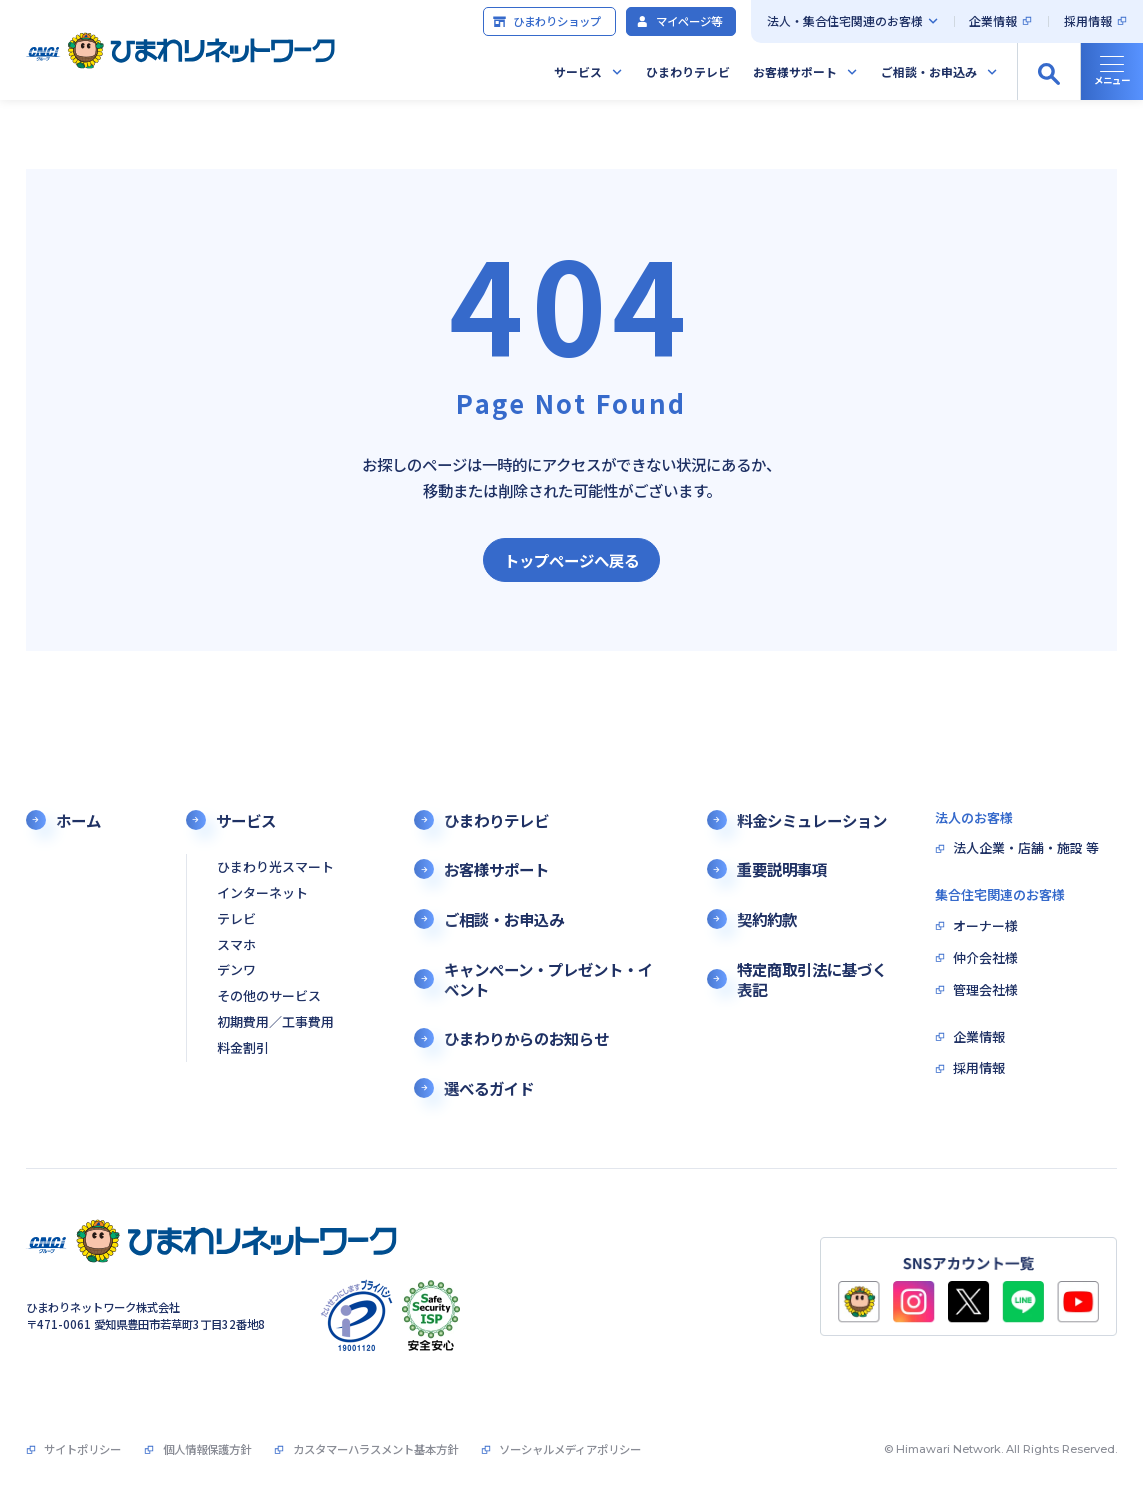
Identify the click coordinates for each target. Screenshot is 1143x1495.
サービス (578, 71)
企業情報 (993, 20)
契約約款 (767, 919)
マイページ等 (678, 21)
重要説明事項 (782, 869)
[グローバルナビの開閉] (1111, 72)
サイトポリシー (82, 1449)
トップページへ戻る (571, 560)
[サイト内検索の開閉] (1048, 72)
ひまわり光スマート (275, 867)
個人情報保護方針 (207, 1449)
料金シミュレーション (812, 820)
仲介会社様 (985, 958)
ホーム (78, 820)
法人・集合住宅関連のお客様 (845, 20)
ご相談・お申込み (929, 71)
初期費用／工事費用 (275, 1022)
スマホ (236, 945)
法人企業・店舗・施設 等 (1026, 848)
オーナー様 (985, 926)
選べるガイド (489, 1088)
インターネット (262, 893)
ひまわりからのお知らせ (526, 1038)
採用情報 (1088, 20)
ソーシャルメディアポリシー (570, 1449)
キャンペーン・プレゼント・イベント (548, 979)
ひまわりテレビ (688, 71)
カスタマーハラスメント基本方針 (375, 1449)
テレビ (236, 919)
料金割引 (243, 1048)
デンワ (236, 970)
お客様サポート (795, 71)
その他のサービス (269, 996)
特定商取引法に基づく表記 (812, 979)
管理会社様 (985, 990)
